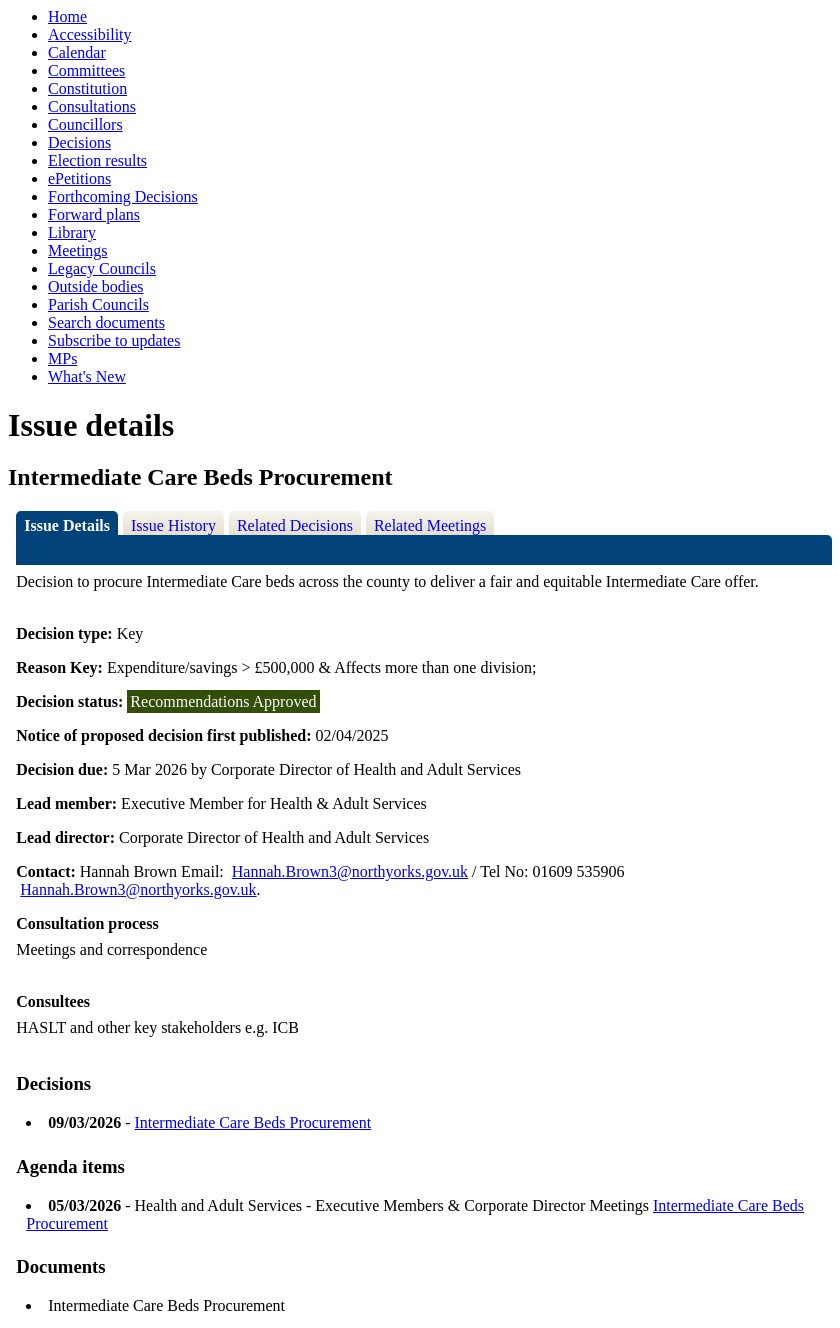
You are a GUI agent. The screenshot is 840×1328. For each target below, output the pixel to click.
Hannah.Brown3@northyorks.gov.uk (350, 871)
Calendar (77, 52)
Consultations (92, 106)
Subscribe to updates (114, 340)
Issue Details (67, 525)
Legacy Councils (102, 268)
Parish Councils (98, 304)
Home (67, 16)
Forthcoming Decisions (123, 196)
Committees (86, 70)
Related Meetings (430, 525)
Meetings (78, 250)
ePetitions (79, 178)
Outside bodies (96, 286)
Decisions (79, 142)
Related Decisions (295, 525)
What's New (87, 376)
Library (72, 232)
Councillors (85, 124)
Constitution (87, 88)
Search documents (106, 322)
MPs (62, 358)
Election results (97, 160)
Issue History (173, 525)
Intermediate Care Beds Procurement (252, 1122)
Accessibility (90, 34)
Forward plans (94, 214)
